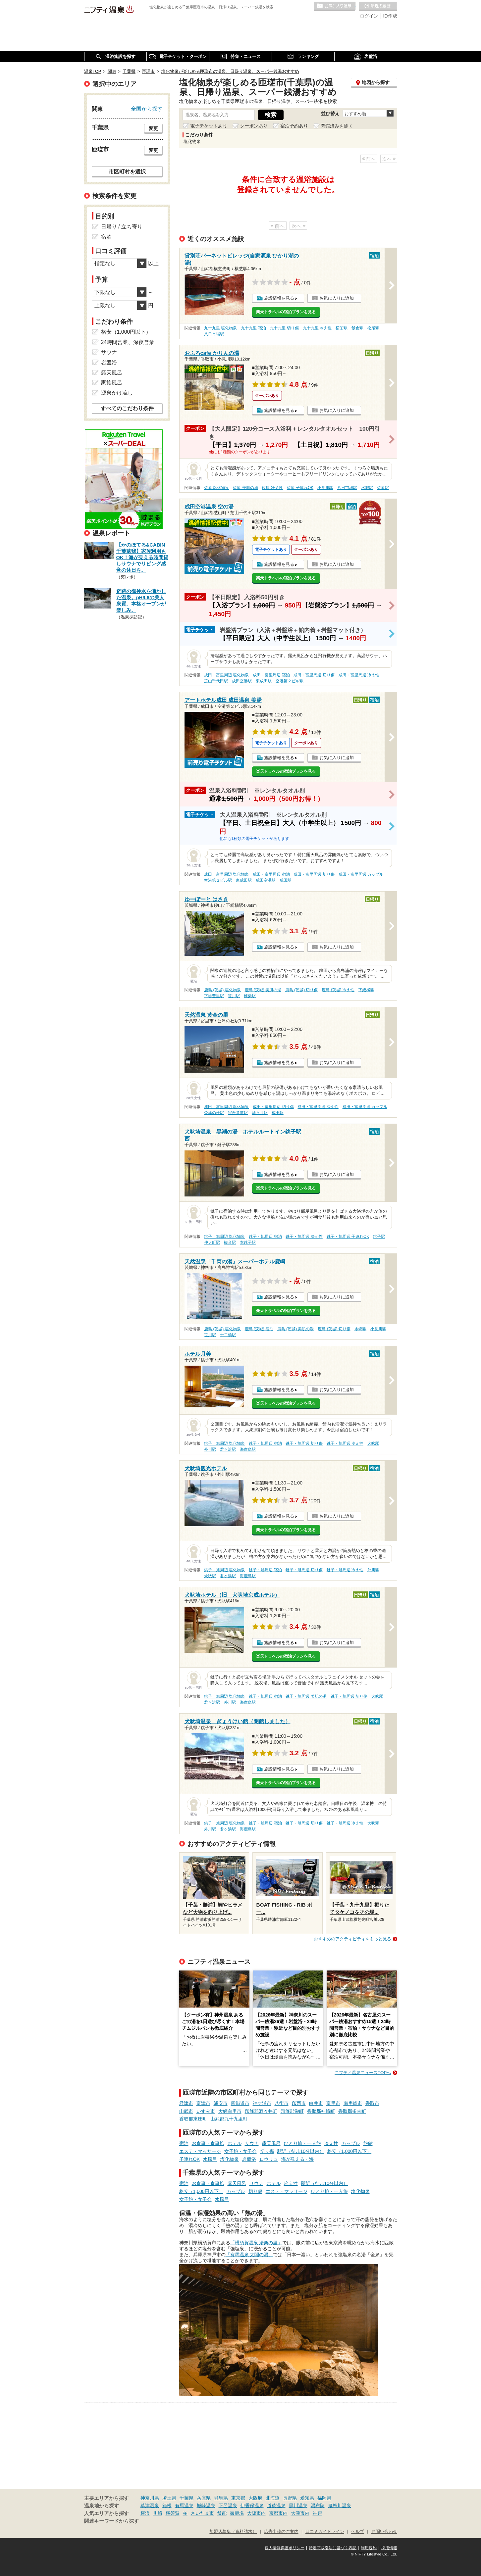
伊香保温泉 (252, 2505)
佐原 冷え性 (272, 487)
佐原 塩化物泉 (216, 487)
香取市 (372, 2103)
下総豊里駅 (214, 996)
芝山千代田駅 (216, 681)
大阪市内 (256, 2513)
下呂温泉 (228, 2505)
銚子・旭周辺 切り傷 (304, 1443)
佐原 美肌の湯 (245, 487)
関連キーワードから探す (111, 2521)
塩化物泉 (229, 2159)
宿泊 (183, 2143)
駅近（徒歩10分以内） (300, 2151)
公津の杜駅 (214, 1112)
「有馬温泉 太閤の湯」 (249, 2254)
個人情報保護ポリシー (284, 2548)
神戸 (317, 2513)
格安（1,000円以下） (349, 2151)
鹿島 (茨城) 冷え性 (338, 990)
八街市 (282, 2103)
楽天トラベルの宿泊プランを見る (286, 312)
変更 (153, 128)
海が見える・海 (297, 2159)
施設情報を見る (279, 298)
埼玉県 (169, 2498)
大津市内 (300, 2513)
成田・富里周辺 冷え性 (359, 675)
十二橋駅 (228, 1335)
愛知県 (307, 2498)
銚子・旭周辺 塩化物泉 (224, 1236)
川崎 (157, 2513)
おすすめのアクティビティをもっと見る (352, 1938)
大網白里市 (229, 2111)
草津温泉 (149, 2505)
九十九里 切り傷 (284, 328)
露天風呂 (271, 2143)
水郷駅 (367, 487)
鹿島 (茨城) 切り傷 (301, 990)
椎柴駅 (250, 996)
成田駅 (286, 880)
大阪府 (255, 2498)
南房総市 (353, 2103)
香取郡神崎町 (321, 2111)
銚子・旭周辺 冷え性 (304, 1236)
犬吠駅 (373, 1443)
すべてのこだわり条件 (127, 408)
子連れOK (189, 2159)
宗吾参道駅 (238, 1112)
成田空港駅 (242, 681)
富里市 (333, 2103)
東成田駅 (264, 681)
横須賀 (173, 2513)
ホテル (234, 2143)
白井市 (316, 2103)
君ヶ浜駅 (228, 1449)
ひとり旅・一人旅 (302, 2143)
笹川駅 (234, 996)
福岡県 (324, 2498)
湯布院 (318, 2505)
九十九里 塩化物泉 (220, 328)
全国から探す (147, 109)
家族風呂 (111, 382)
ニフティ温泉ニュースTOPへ (363, 2072)
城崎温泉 (206, 2505)
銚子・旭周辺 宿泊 (265, 1236)
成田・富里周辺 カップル (361, 874)
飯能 (222, 2513)
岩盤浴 (249, 2159)
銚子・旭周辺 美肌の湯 (306, 1696)
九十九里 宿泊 (253, 328)
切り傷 (267, 2151)
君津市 (186, 2103)
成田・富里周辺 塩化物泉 (226, 675)
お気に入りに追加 (336, 298)
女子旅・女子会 (240, 2151)
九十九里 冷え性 (317, 328)
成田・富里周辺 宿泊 (271, 675)
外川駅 (210, 1449)
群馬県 (221, 2498)
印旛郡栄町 (292, 2111)
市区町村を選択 (127, 171)
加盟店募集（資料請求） (233, 2531)
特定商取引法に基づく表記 (332, 2548)
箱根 (167, 2505)
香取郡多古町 (352, 2111)
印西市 (299, 2103)
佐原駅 (383, 487)
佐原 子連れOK (300, 487)
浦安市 (221, 2103)
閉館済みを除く (337, 125)
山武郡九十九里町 (228, 2118)
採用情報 (389, 2548)
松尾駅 (373, 328)
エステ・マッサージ (200, 2151)
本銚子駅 (248, 1242)
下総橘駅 (366, 990)
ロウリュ (268, 2159)
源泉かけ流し (117, 393)
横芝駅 (341, 328)
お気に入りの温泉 (334, 6)
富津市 (203, 2103)
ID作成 (390, 16)
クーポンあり (254, 125)
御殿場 (237, 2513)
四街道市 (240, 2103)
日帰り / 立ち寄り (121, 226)
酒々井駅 (260, 1112)
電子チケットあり (208, 125)
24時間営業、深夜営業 (128, 342)
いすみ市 (205, 2111)
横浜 (145, 2513)
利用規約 (369, 2548)
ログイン (369, 16)
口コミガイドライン (324, 2531)
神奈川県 (149, 2498)
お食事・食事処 (208, 2143)
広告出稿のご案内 (281, 2531)
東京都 (238, 2498)
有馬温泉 (184, 2505)
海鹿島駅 (248, 1449)
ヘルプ (357, 2531)
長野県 (290, 2498)
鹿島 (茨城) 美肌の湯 (263, 990)
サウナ (252, 2143)
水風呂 (210, 2159)
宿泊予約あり (294, 125)
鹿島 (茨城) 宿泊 (259, 1329)
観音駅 (230, 1242)
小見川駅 (325, 487)
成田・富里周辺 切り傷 (314, 675)
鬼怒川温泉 (339, 2505)
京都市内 (278, 2513)
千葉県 (186, 2498)
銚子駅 (379, 1236)
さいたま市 (202, 2513)
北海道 (273, 2498)
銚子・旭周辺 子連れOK (348, 1236)
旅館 (368, 2143)
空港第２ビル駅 (289, 681)
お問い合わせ (384, 2531)
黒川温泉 (298, 2505)
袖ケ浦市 (262, 2103)
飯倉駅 (357, 328)
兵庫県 (204, 2498)
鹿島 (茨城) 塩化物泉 (222, 990)
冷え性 (331, 2143)
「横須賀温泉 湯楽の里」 (256, 2242)
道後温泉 (276, 2505)
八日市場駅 (214, 334)
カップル (351, 2143)
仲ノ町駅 (212, 1242)
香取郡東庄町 (193, 2118)
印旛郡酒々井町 (261, 2111)
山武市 (186, 2111)
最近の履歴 (378, 6)
